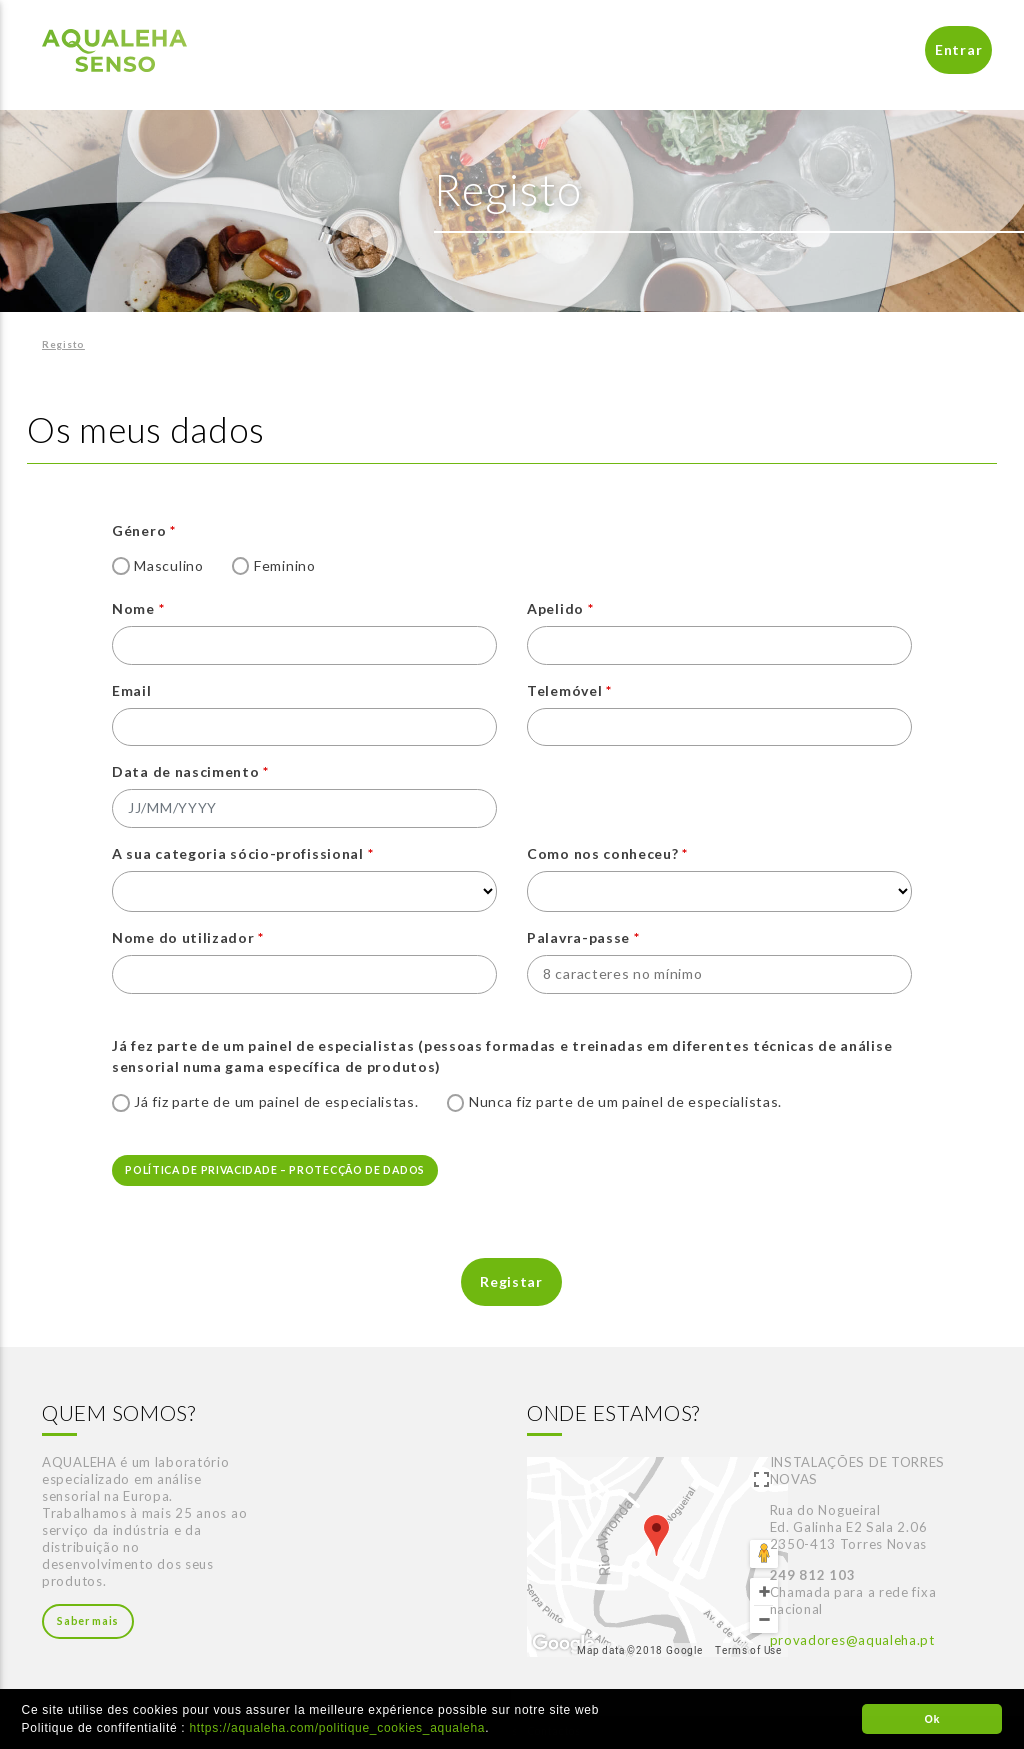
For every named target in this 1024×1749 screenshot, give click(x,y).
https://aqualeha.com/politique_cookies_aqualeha (337, 1728)
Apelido (555, 608)
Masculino (168, 565)
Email (132, 690)
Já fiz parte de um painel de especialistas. (276, 1101)
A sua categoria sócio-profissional (238, 853)
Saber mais (88, 1621)
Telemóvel (564, 690)
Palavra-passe (578, 937)
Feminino (285, 565)
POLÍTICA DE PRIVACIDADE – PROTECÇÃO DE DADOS (275, 1170)
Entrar (958, 49)
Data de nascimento (186, 771)
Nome (133, 608)
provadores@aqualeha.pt (852, 1640)
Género (139, 530)
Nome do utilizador (183, 937)
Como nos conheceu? (603, 853)
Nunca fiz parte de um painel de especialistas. (625, 1101)
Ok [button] (933, 1719)
